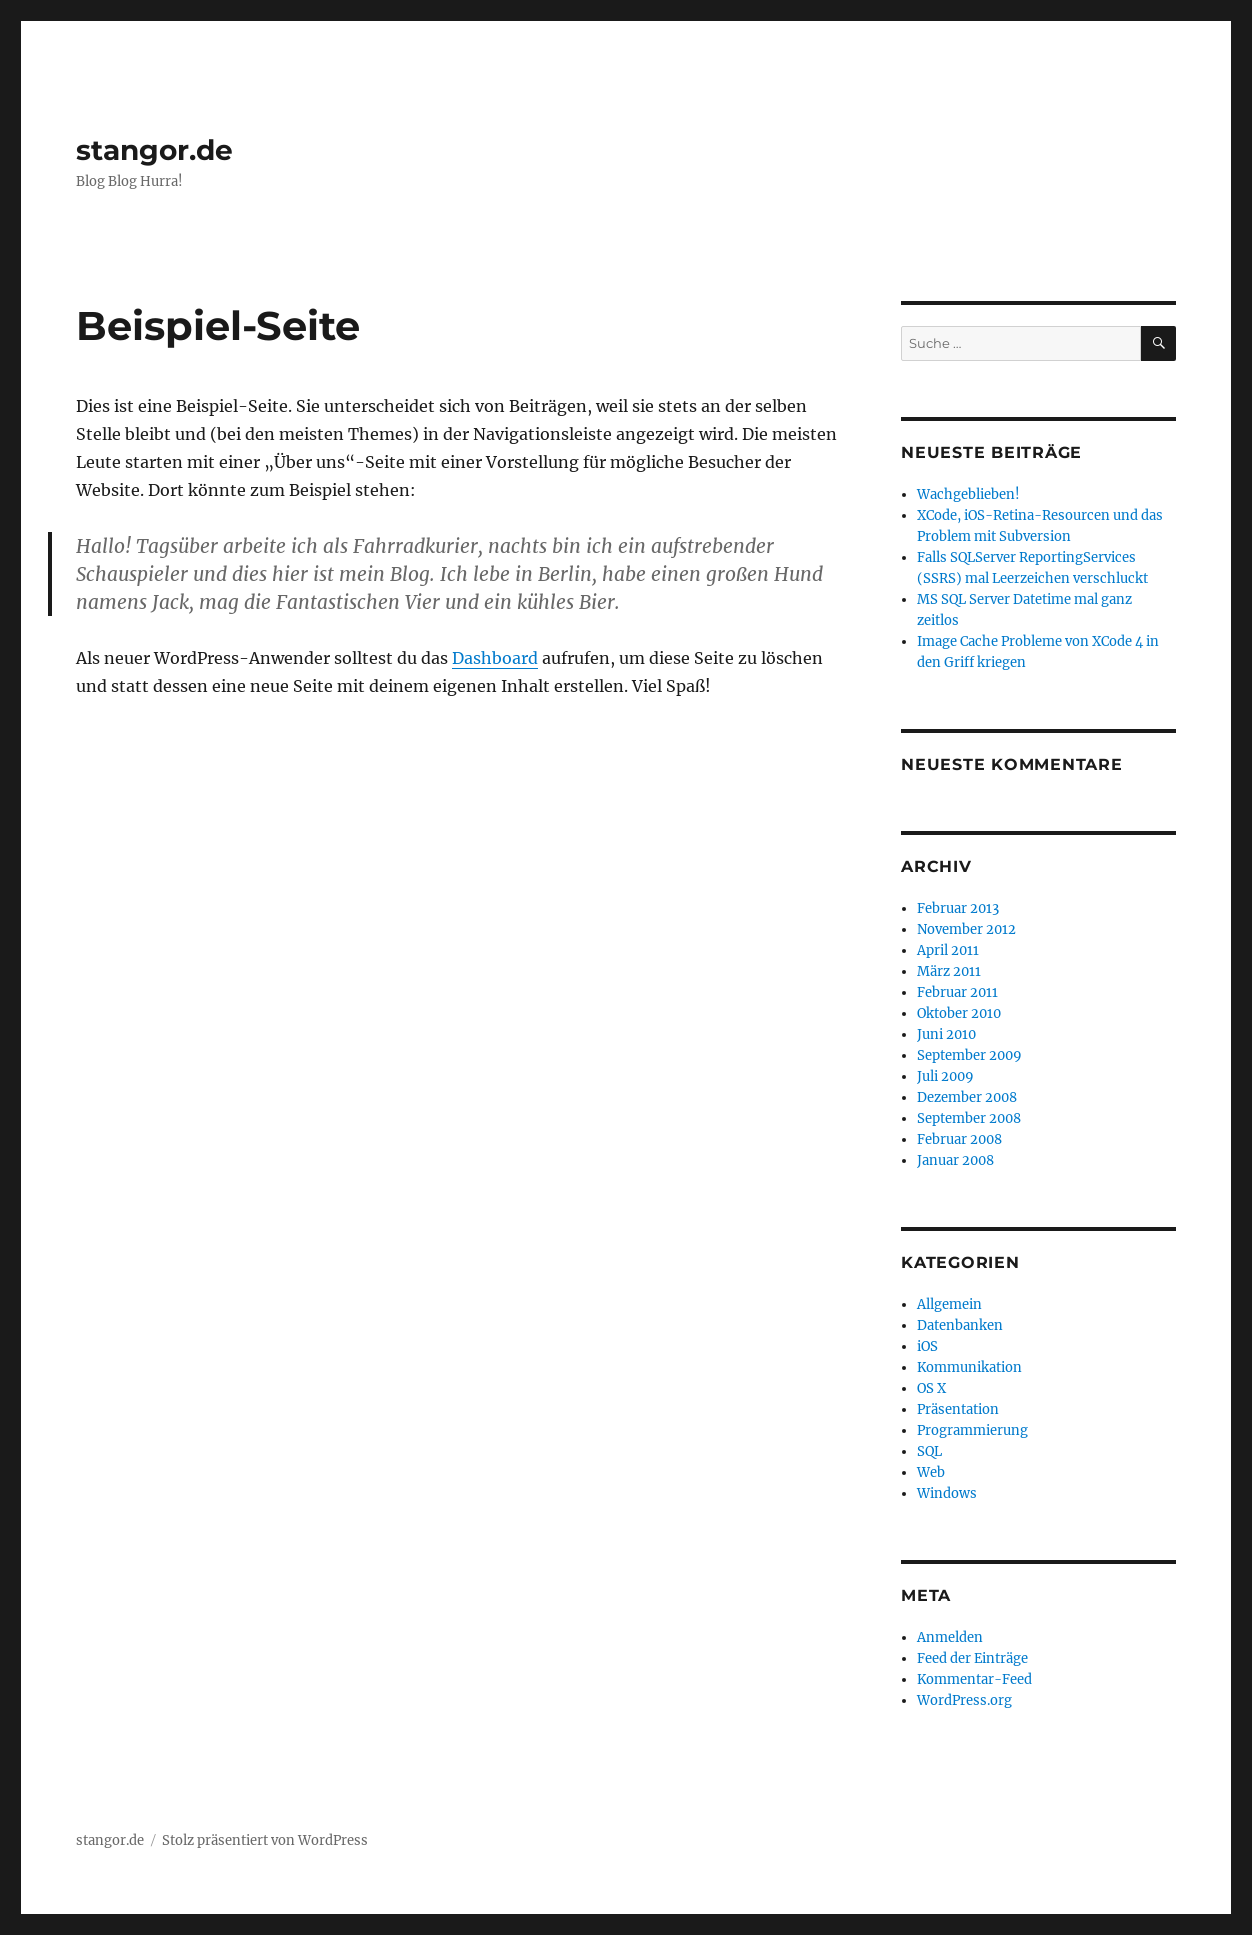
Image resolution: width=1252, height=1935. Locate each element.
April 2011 (948, 950)
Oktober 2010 (959, 1013)
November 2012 (966, 929)
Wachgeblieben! (968, 494)
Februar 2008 (959, 1139)
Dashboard (495, 658)
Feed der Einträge (972, 1658)
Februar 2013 (958, 908)
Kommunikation (969, 1367)
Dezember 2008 (967, 1097)
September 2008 (969, 1118)
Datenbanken (960, 1325)
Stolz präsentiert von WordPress (265, 1840)
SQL (929, 1451)
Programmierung (972, 1430)
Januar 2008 (955, 1160)
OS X (931, 1388)
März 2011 (949, 971)
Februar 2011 (957, 992)
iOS (927, 1346)
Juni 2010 (946, 1034)
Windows (947, 1493)
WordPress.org (964, 1700)
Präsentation (958, 1409)
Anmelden (950, 1637)
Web (931, 1472)
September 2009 (969, 1055)
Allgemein (949, 1304)
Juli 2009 (945, 1076)
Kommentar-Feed (974, 1679)
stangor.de (154, 150)
